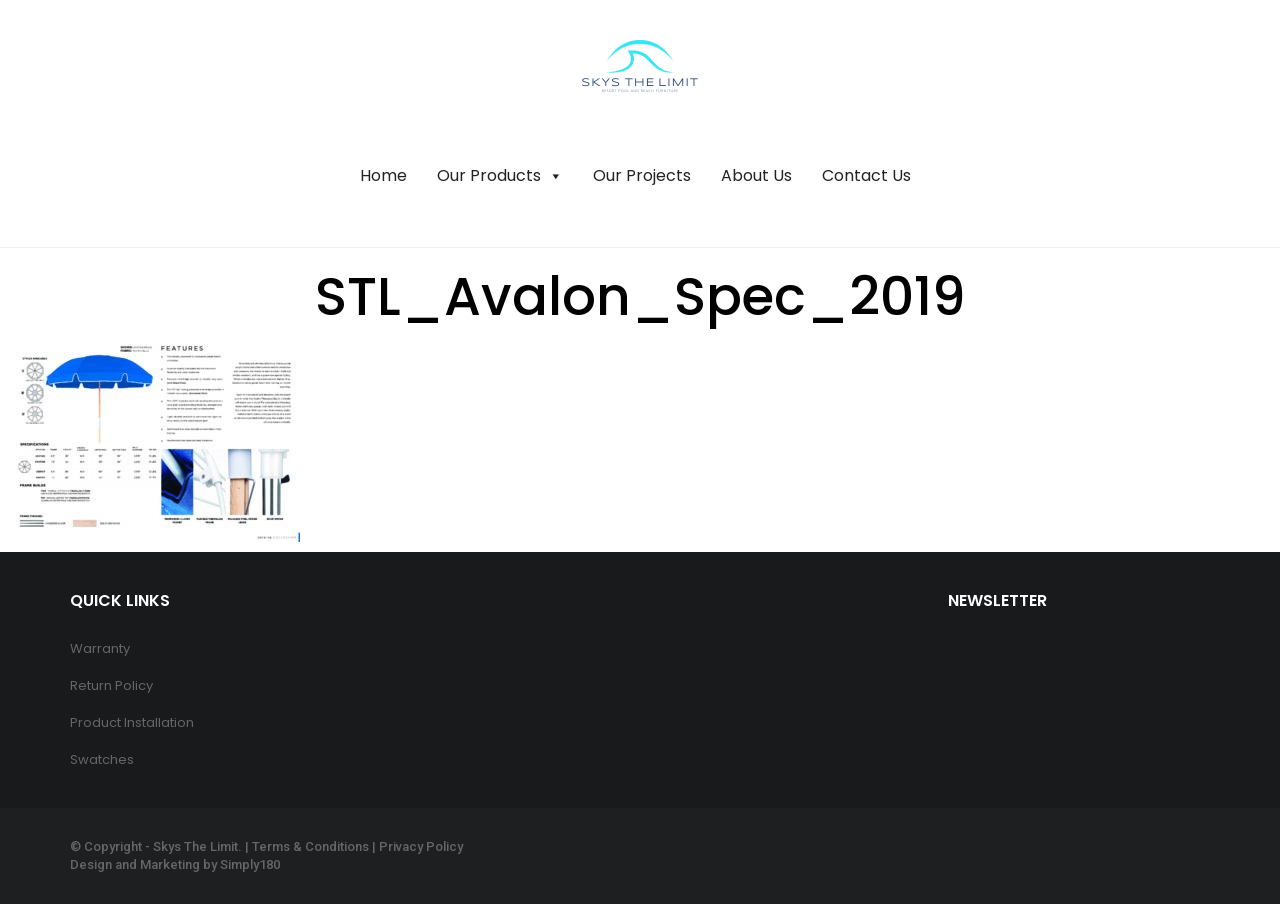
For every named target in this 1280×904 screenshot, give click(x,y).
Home (383, 175)
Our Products (500, 176)
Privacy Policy (421, 846)
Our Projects (642, 175)
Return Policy (111, 685)
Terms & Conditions (310, 846)
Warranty (100, 648)
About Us (756, 175)
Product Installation (132, 722)
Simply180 (250, 864)
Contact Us (866, 175)
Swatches (102, 759)
